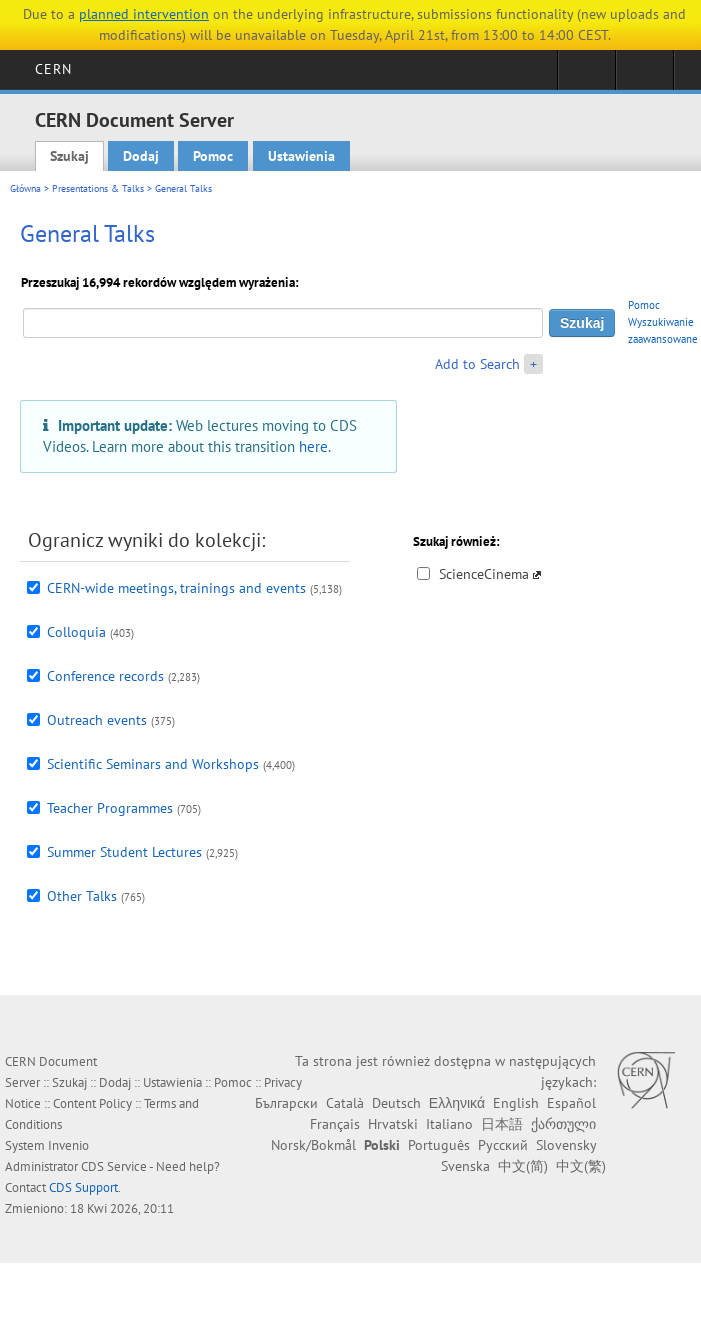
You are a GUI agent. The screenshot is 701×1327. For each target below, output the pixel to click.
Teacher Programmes (110, 808)
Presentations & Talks (98, 188)
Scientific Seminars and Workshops (153, 764)
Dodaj (141, 156)
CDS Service (114, 1166)
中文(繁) (581, 1166)
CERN (53, 69)
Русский (503, 1145)
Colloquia (76, 632)
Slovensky (566, 1145)
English (516, 1103)
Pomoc (213, 156)
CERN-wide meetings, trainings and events (176, 588)
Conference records (105, 676)
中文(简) (523, 1166)
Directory (644, 76)
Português (439, 1145)
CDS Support (83, 1187)
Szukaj (69, 156)
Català (345, 1103)
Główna (25, 188)
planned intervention (144, 14)
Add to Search (477, 364)
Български (286, 1103)
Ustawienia (301, 156)
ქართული (563, 1124)
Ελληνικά (457, 1103)
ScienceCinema (484, 574)
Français (335, 1124)
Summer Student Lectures (124, 852)
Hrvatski (393, 1124)
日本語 (502, 1124)
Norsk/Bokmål (313, 1145)
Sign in (586, 76)
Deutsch (396, 1103)
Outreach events (97, 720)
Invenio (68, 1145)
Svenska (465, 1166)
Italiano (449, 1124)
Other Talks (82, 896)
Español (571, 1103)
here (313, 446)
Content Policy (92, 1103)
